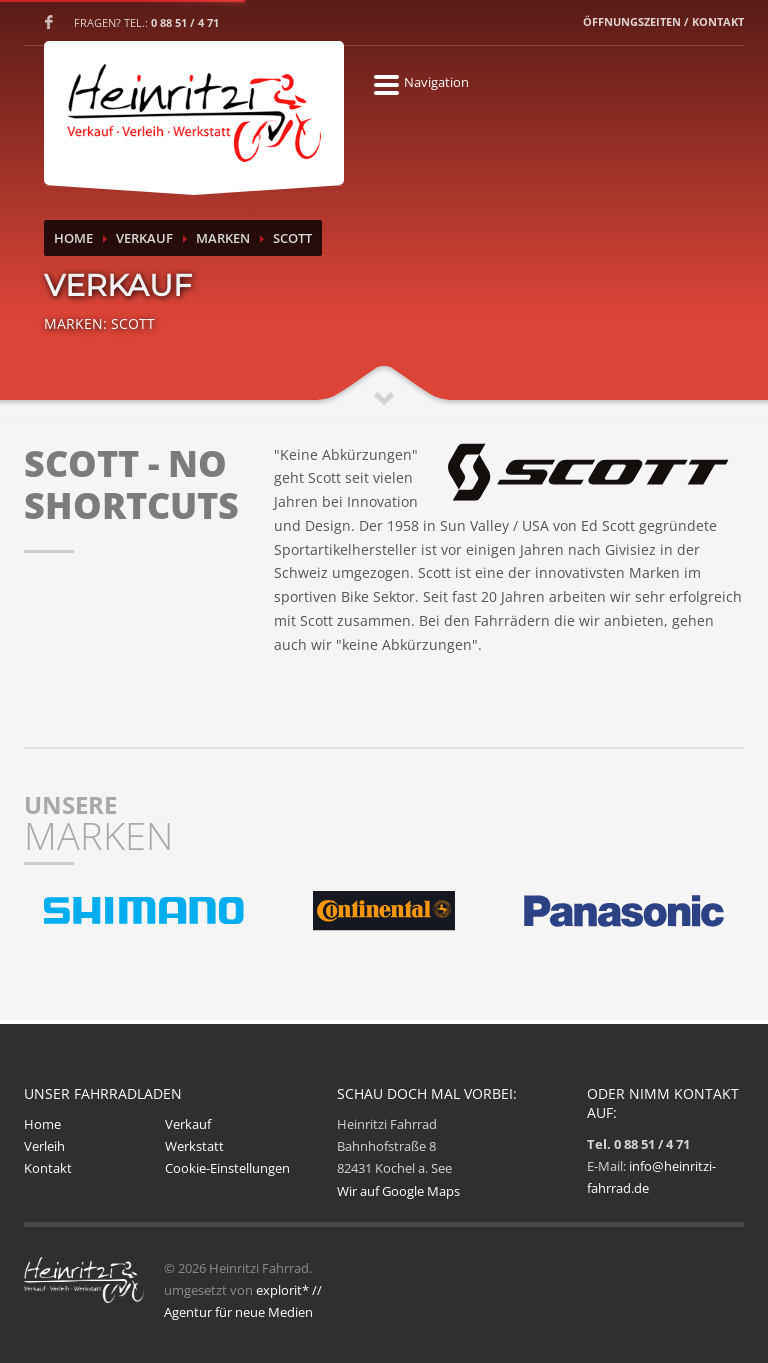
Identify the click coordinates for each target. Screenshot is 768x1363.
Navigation (386, 82)
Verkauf (144, 238)
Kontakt (48, 1168)
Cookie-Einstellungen (227, 1168)
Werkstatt (194, 1146)
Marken (223, 238)
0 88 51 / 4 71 (185, 22)
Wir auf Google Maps (398, 1191)
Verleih (44, 1146)
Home (73, 238)
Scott (292, 238)
